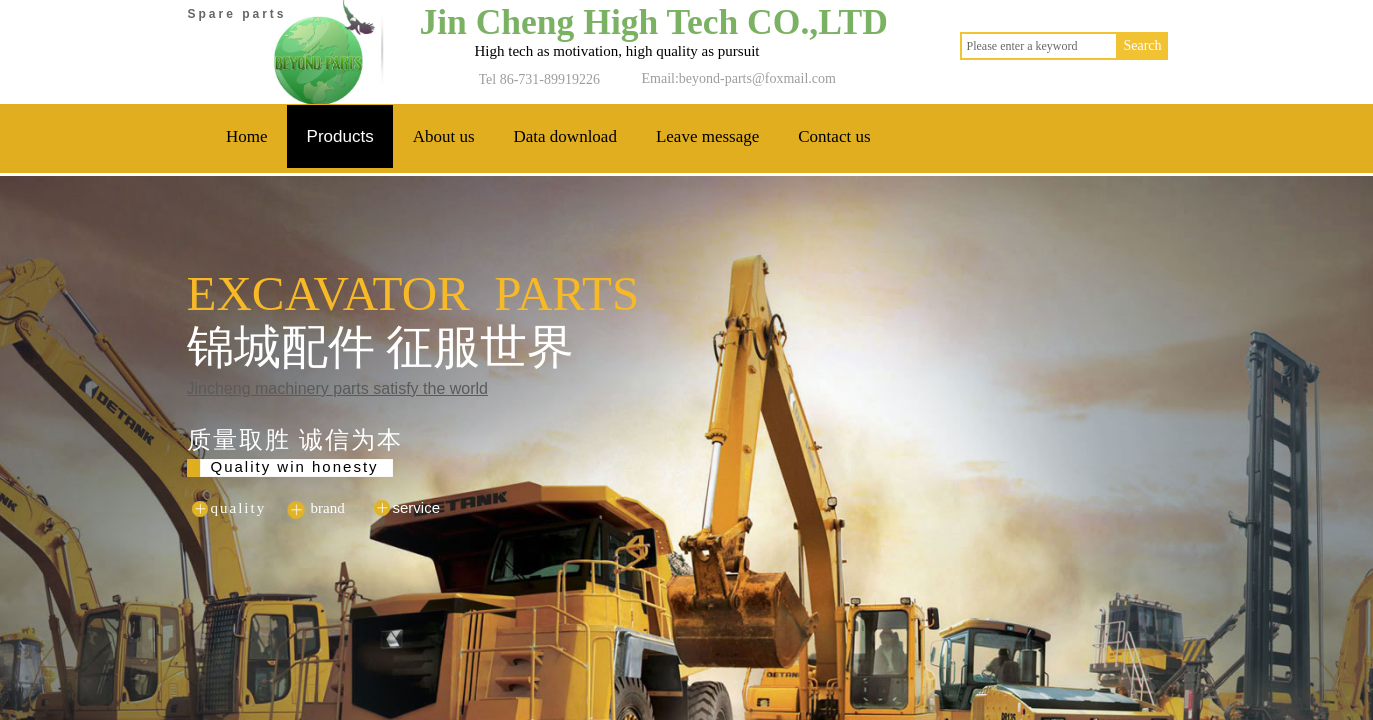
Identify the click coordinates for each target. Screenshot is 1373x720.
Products (340, 136)
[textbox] (1039, 46)
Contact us (834, 136)
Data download (565, 136)
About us (444, 136)
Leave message (707, 136)
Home (247, 136)
